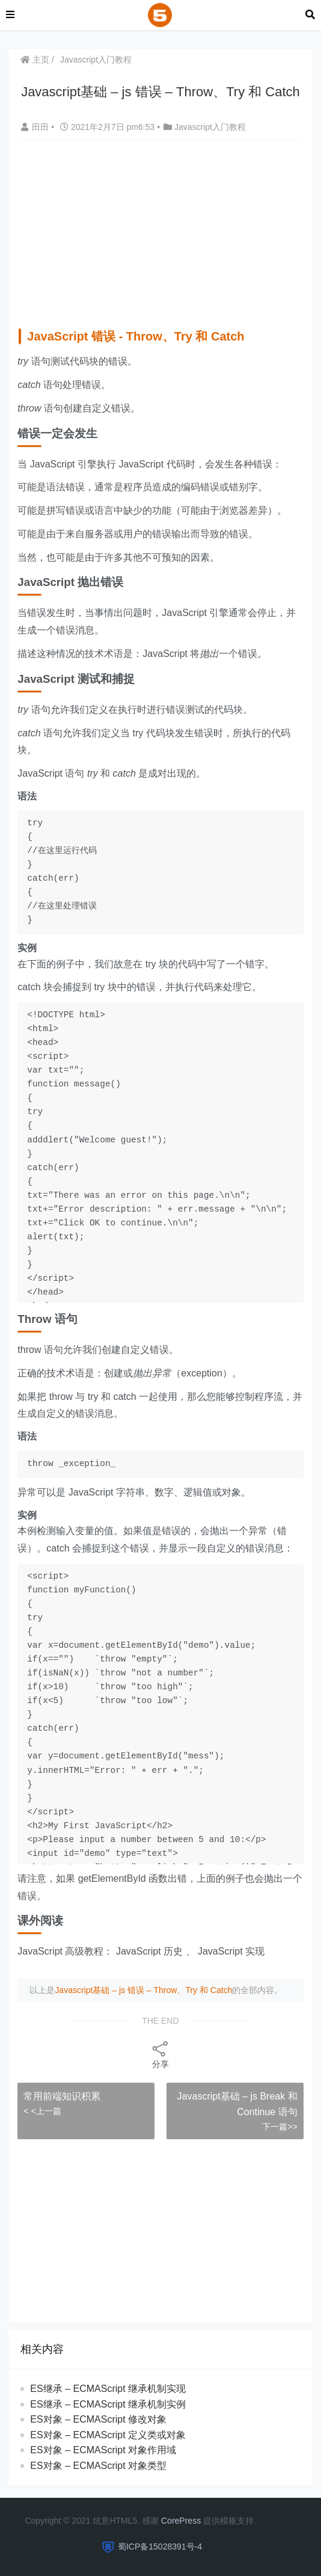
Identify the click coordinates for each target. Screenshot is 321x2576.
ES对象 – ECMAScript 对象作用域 (103, 2450)
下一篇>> (279, 2126)
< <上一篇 (42, 2111)
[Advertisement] (168, 231)
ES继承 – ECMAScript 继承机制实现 (108, 2388)
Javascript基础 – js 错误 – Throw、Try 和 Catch (143, 1990)
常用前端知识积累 (61, 2096)
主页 (34, 59)
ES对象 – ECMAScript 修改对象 (98, 2419)
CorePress (181, 2520)
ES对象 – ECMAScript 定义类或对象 (108, 2435)
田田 (36, 127)
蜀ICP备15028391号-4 (160, 2546)
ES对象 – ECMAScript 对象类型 (98, 2465)
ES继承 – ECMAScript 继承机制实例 (108, 2404)
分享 (160, 2054)
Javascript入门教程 (96, 59)
